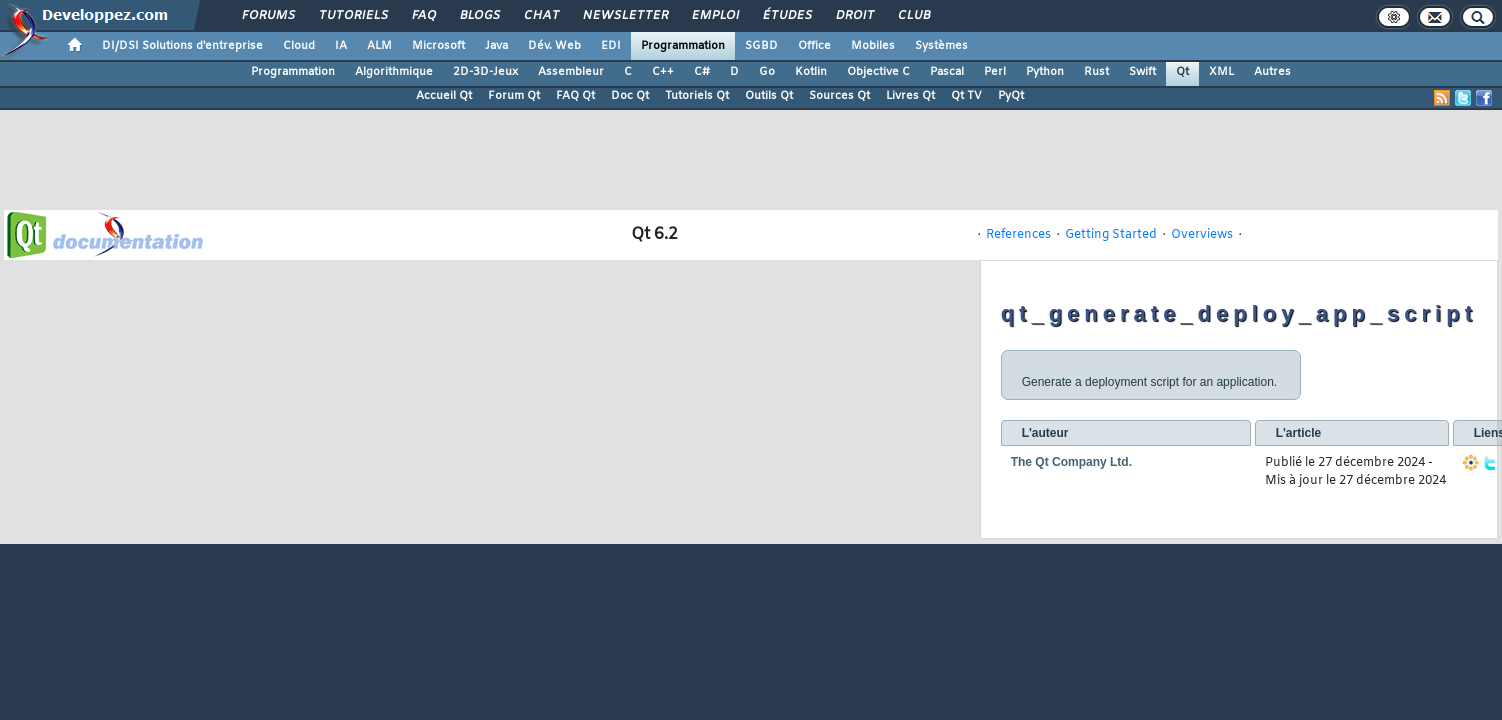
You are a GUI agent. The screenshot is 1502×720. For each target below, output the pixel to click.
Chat (540, 16)
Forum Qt (514, 96)
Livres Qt (910, 96)
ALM (379, 46)
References (1018, 235)
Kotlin (811, 72)
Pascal (947, 72)
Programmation (683, 46)
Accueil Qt (444, 96)
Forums (267, 16)
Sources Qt (839, 96)
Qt (1182, 72)
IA (341, 46)
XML (1221, 72)
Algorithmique (394, 72)
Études (786, 16)
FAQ (423, 16)
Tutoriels (352, 16)
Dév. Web (554, 46)
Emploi (714, 16)
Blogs (479, 16)
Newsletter (624, 16)
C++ (663, 72)
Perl (995, 72)
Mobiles (873, 46)
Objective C (878, 72)
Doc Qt (630, 96)
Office (814, 46)
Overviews (1202, 235)
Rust (1096, 72)
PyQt (1011, 96)
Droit (854, 16)
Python (1045, 72)
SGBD (761, 46)
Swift (1142, 72)
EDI (611, 46)
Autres (1272, 72)
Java (496, 46)
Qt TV (966, 96)
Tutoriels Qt (697, 96)
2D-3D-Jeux (485, 72)
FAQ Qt (575, 96)
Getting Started (1111, 235)
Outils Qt (769, 96)
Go (767, 72)
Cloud (299, 46)
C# (702, 72)
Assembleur (571, 72)
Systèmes (941, 46)
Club (913, 16)
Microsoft (438, 46)
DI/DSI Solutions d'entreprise (182, 46)
